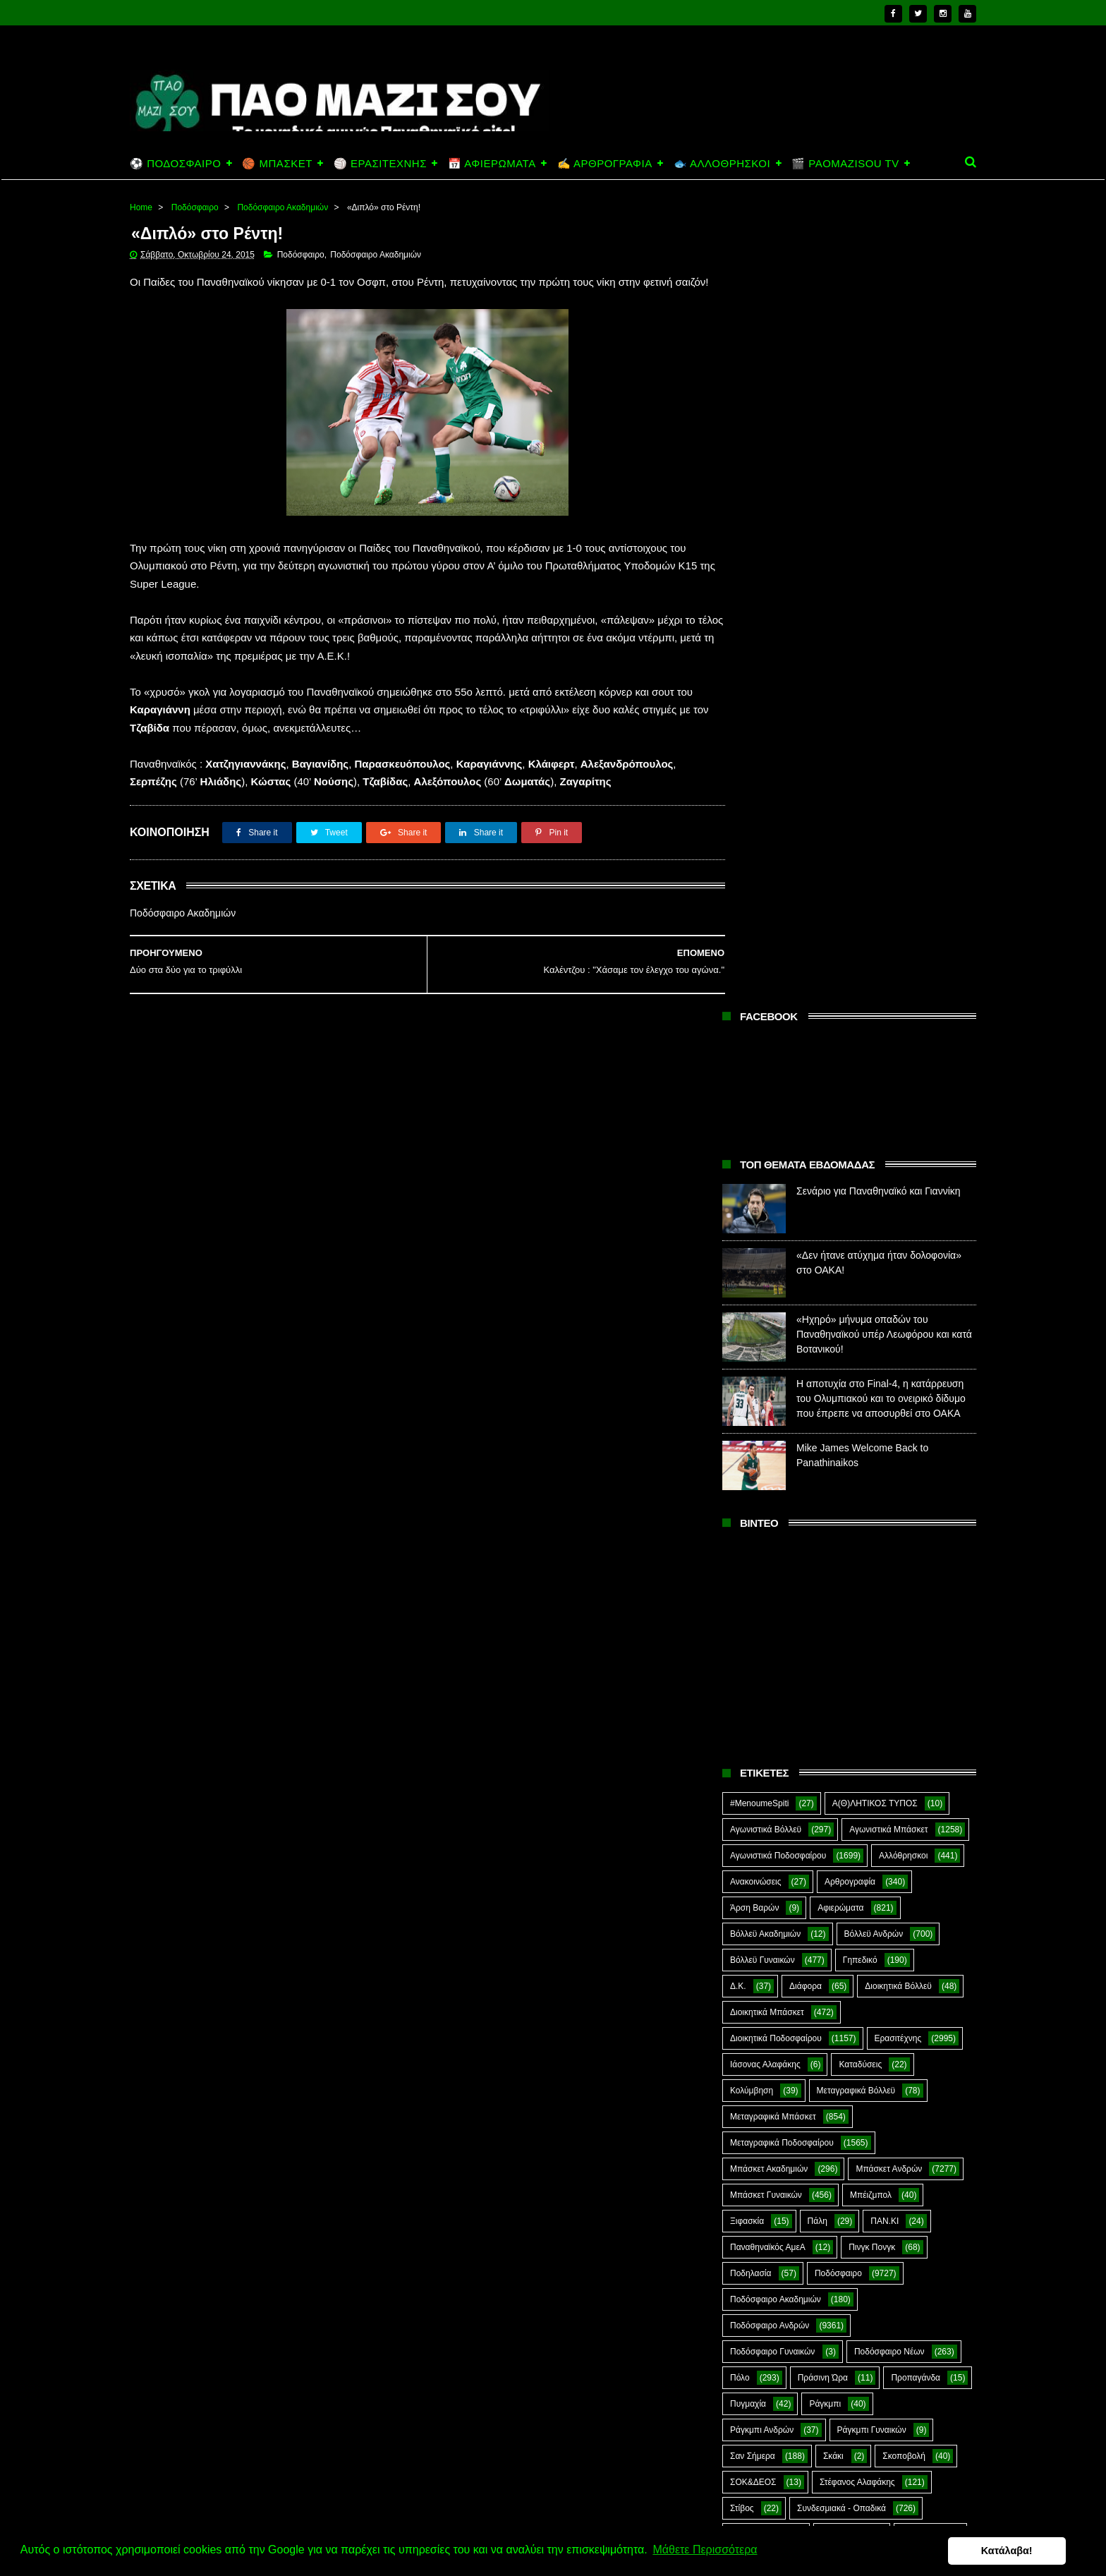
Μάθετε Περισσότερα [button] (704, 2550)
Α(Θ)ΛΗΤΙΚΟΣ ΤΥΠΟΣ (875, 1000)
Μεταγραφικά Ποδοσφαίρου (782, 1339)
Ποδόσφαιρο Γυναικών (772, 1548)
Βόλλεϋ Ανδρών (874, 1130)
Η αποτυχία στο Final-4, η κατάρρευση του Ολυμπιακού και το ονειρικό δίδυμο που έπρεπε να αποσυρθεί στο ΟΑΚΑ (881, 594)
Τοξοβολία (839, 1731)
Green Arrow (914, 1809)
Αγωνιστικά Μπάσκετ (888, 1026)
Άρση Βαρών (754, 1104)
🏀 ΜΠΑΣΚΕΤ (277, 163)
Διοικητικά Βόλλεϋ (898, 1182)
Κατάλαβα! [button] (1026, 2550)
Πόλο (740, 1574)
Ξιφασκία (747, 1417)
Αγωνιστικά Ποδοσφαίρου (778, 1052)
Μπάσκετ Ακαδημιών (769, 1365)
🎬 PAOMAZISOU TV (845, 163)
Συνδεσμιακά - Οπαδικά (841, 1705)
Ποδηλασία (750, 1470)
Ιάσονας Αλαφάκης (765, 1261)
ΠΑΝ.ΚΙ (884, 1417)
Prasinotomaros (869, 1861)
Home (141, 207)
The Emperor (754, 1887)
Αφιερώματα (840, 1104)
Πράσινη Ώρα (823, 1574)
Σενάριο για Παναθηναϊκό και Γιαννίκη (878, 387)
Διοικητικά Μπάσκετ (767, 1209)
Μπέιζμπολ (871, 1391)
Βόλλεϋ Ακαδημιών (765, 1130)
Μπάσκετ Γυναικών (766, 1391)
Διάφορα (805, 1182)
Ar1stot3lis (851, 1783)
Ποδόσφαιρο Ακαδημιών (282, 207)
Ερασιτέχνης (898, 1235)
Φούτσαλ (918, 1731)
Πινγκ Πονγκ (872, 1444)
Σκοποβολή (903, 1652)
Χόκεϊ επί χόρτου (761, 1783)
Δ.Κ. (738, 1182)
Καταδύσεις (860, 1261)
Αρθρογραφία (850, 1078)
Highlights (748, 1835)
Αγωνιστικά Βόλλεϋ (765, 1026)
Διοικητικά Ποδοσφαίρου (776, 1235)
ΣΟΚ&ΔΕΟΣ (753, 1678)
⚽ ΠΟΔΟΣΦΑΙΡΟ (175, 163)
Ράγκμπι (825, 1600)
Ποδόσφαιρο (195, 207)
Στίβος (742, 1705)
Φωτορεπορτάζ (867, 1757)
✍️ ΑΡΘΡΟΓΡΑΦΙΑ (604, 163)
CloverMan (750, 1809)
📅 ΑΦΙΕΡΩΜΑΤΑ (492, 163)
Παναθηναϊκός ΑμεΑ (768, 1444)
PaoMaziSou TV (760, 1861)
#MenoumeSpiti (759, 1000)
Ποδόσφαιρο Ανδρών (769, 1522)
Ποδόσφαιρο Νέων (889, 1548)
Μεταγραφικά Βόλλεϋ (856, 1287)
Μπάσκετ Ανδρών (889, 1365)
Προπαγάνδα (915, 1574)
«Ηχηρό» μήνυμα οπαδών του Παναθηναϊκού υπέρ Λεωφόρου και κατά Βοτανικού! (884, 530)
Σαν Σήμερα (752, 1652)
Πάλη (817, 1417)
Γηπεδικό (860, 1156)
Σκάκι (833, 1652)
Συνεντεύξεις (753, 1731)
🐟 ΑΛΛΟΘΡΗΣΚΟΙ (722, 163)
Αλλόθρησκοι (903, 1052)
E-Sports (830, 1809)
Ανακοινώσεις (756, 1078)
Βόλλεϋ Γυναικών (762, 1156)
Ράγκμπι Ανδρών (762, 1626)
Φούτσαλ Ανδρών (763, 1757)
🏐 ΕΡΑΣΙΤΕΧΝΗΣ (380, 163)
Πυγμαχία (748, 1600)
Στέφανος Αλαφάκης (857, 1678)
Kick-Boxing (837, 1835)
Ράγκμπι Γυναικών (871, 1626)
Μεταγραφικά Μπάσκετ (773, 1313)
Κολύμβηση (751, 1287)
